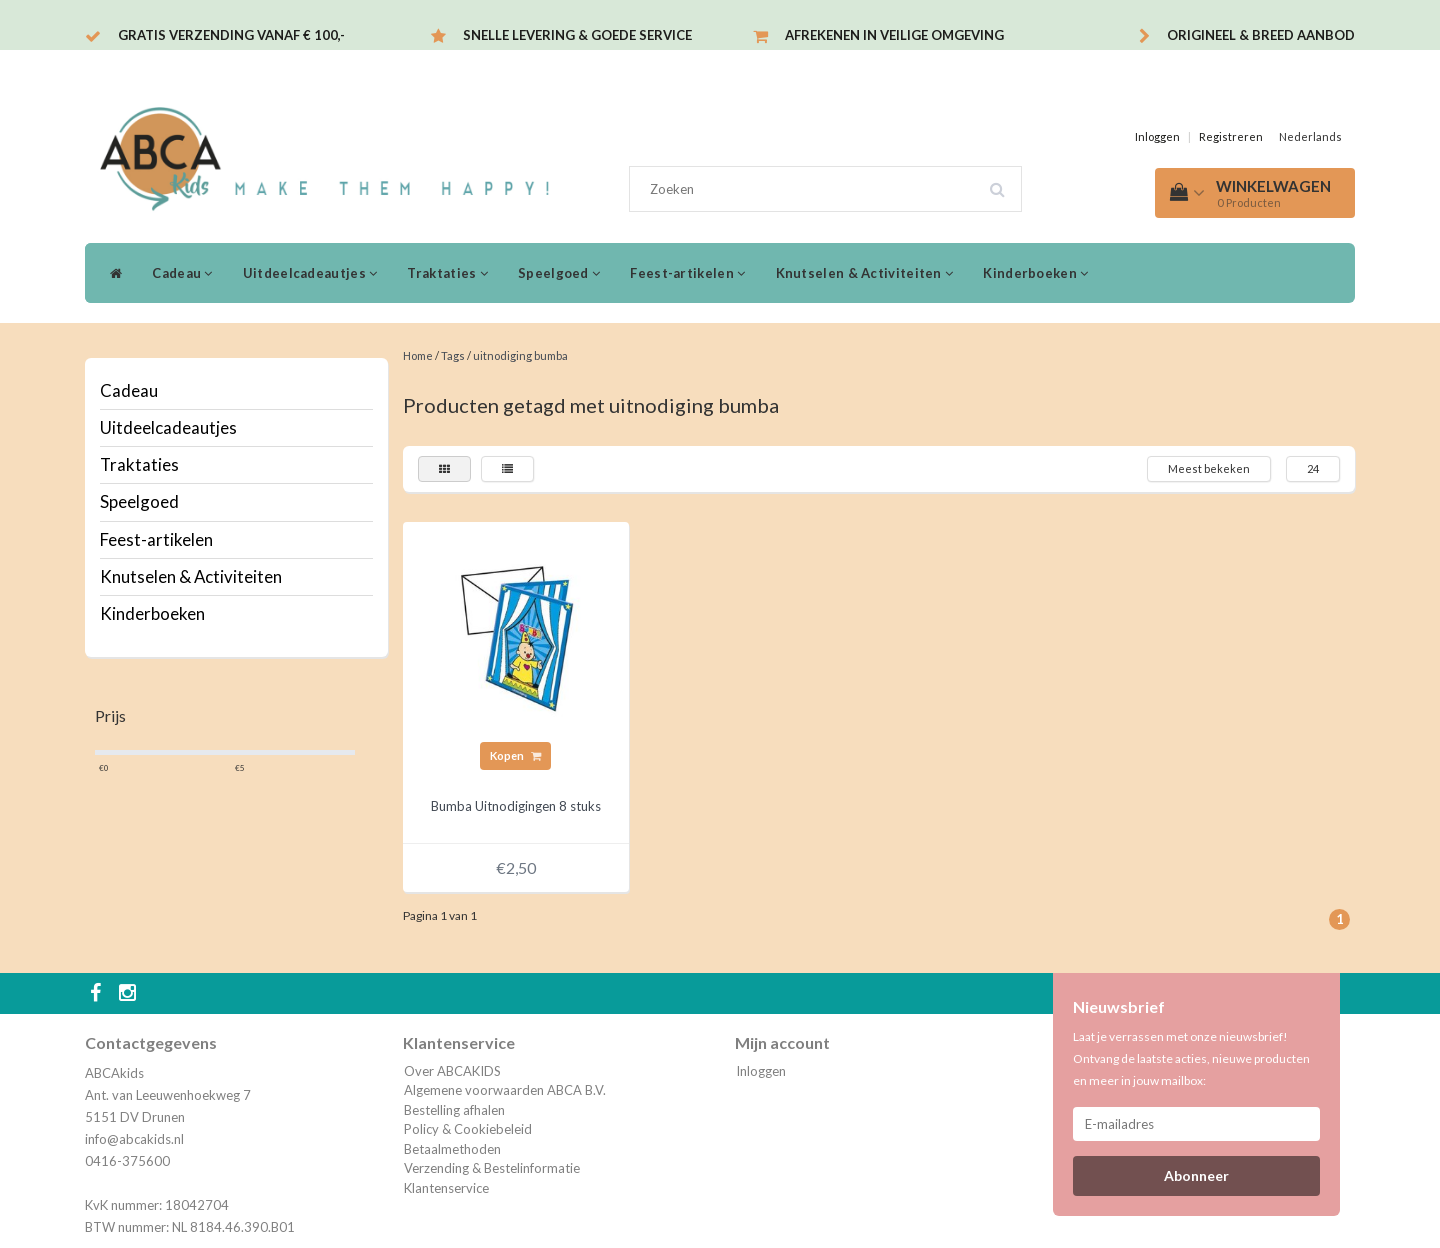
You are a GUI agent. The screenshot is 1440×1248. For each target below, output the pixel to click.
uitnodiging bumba (520, 355)
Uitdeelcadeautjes (310, 273)
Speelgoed (559, 273)
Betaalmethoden (452, 1149)
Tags (453, 355)
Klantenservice (446, 1188)
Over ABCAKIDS (452, 1071)
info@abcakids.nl (134, 1139)
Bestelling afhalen (454, 1110)
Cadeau (182, 273)
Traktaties (447, 273)
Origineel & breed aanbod (1261, 35)
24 (1313, 468)
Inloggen (1157, 136)
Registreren (1231, 136)
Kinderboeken (1035, 273)
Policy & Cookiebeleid (468, 1129)
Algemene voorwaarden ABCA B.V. (505, 1090)
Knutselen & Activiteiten (865, 273)
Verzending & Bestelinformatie (492, 1168)
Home (418, 355)
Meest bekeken (1209, 468)
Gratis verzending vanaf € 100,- (231, 35)
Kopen (515, 755)
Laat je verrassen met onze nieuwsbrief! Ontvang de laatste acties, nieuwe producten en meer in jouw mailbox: (1191, 1058)
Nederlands (1310, 136)
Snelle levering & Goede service (577, 35)
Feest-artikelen (687, 273)
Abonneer (1196, 1175)
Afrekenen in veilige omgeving (894, 35)
